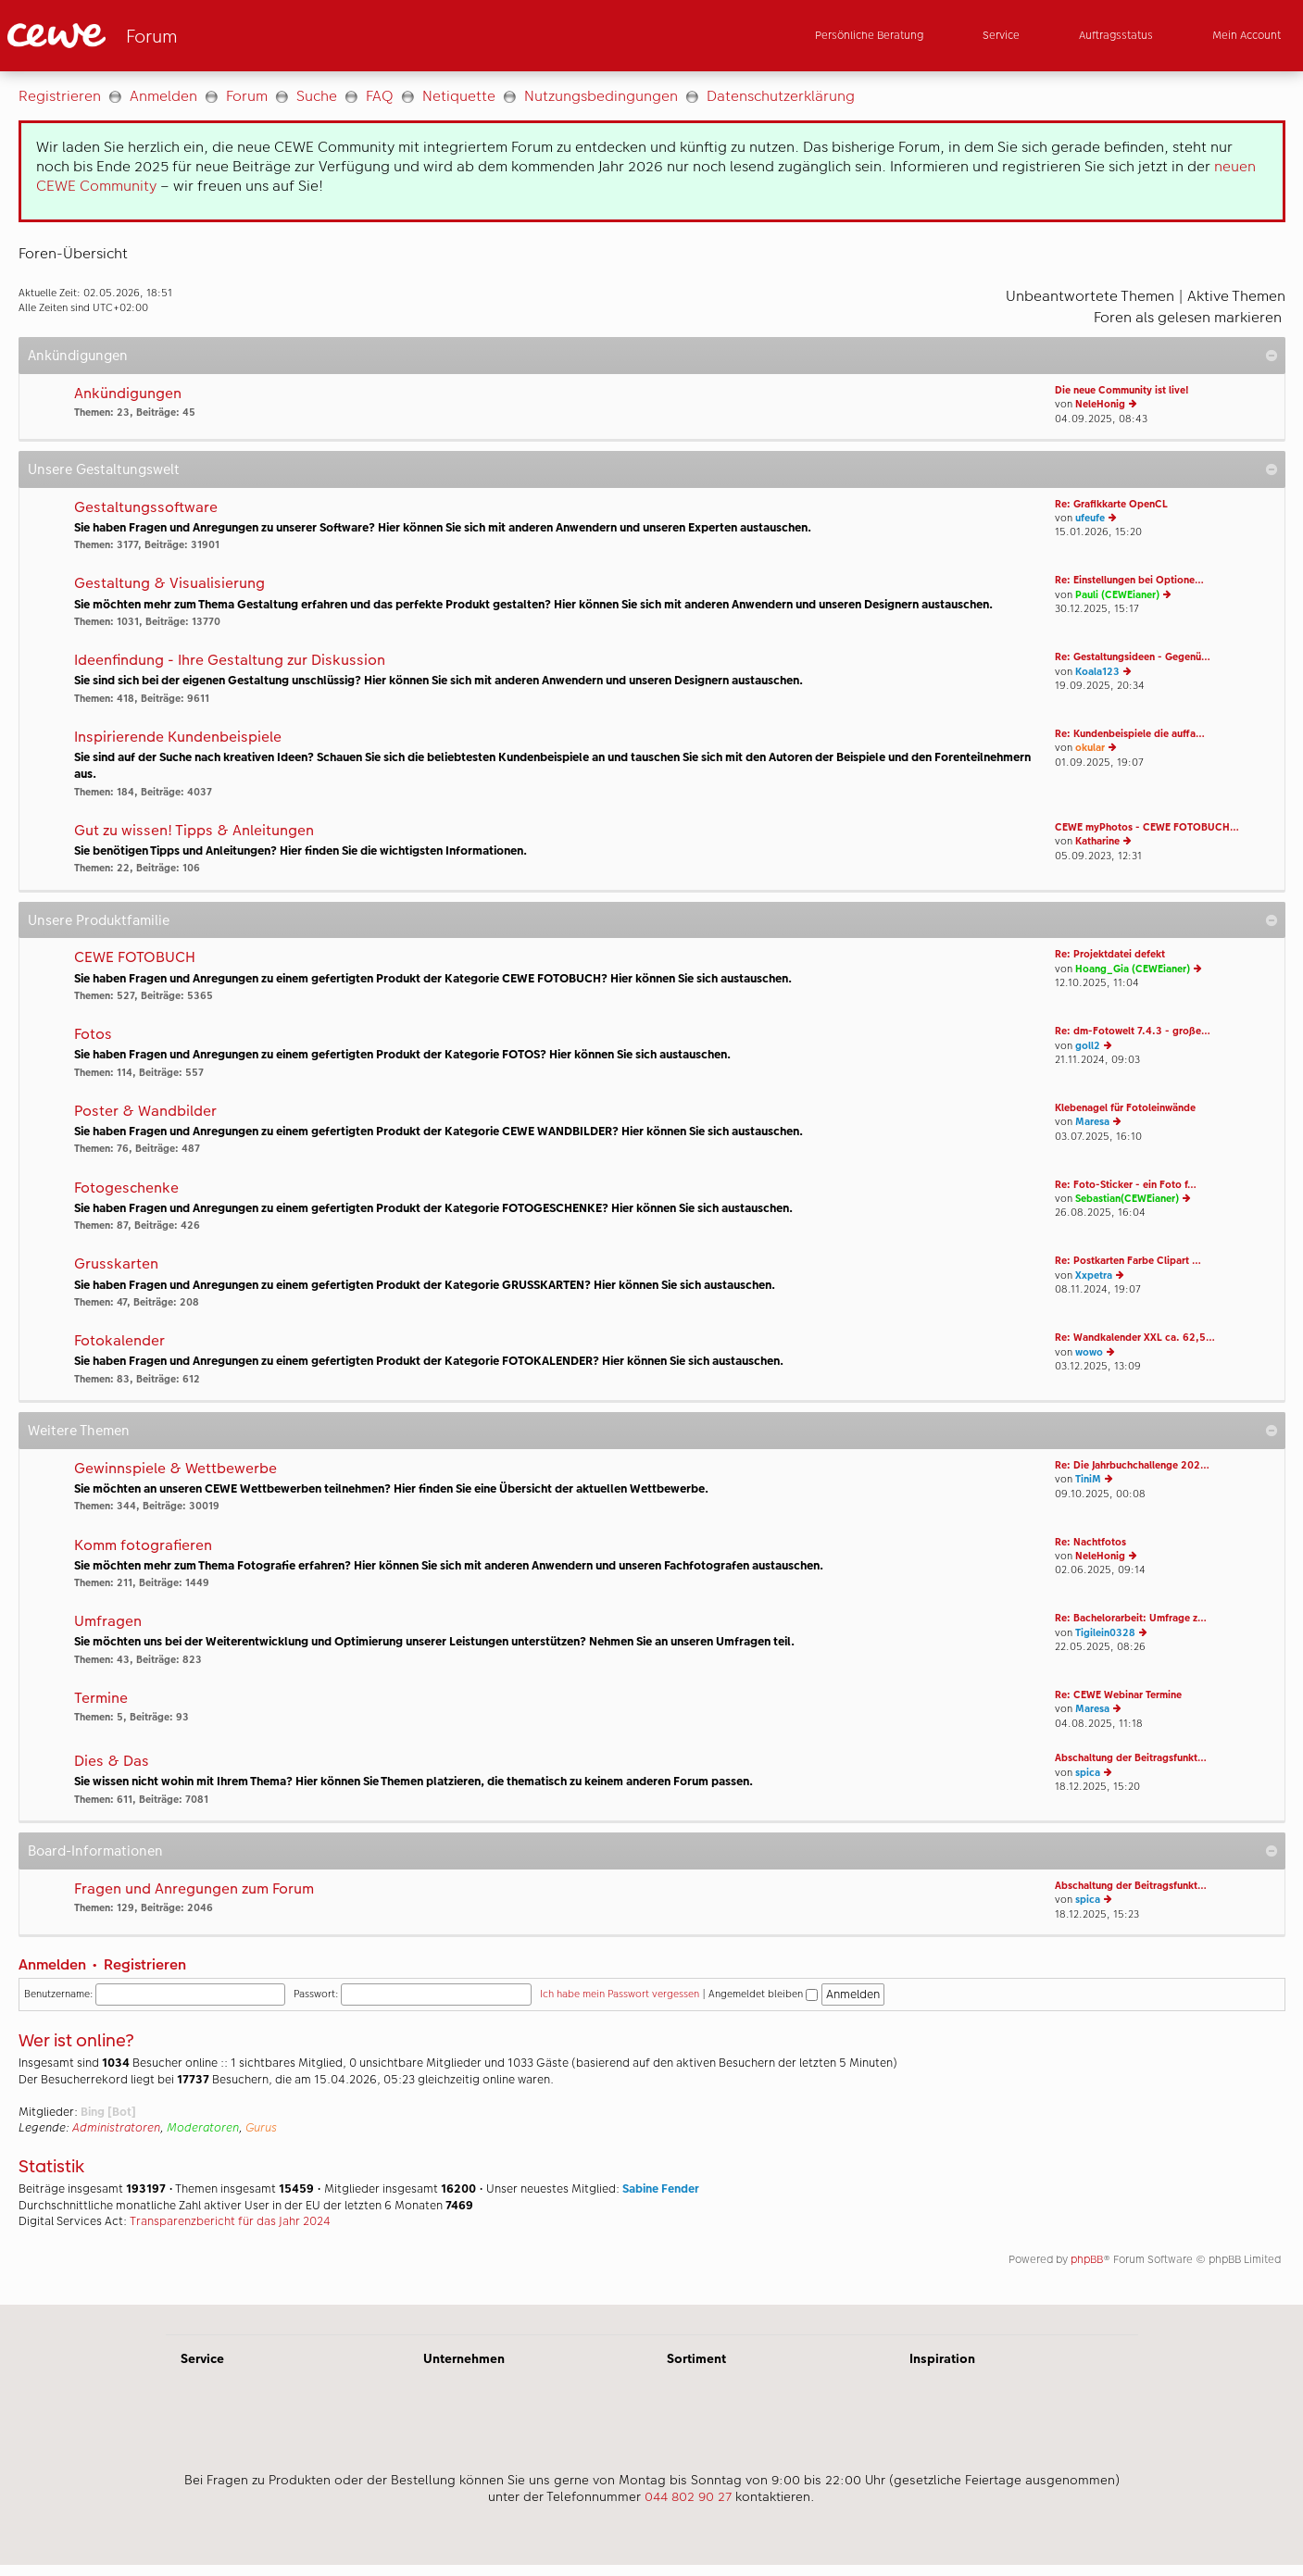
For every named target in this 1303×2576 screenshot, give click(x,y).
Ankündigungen (78, 355)
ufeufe (1090, 518)
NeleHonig (1100, 404)
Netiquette (458, 95)
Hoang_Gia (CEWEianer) (1132, 969)
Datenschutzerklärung (781, 95)
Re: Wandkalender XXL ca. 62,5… (1135, 1337)
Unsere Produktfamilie (98, 920)
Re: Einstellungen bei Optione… (1129, 580)
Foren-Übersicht (73, 253)
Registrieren (60, 95)
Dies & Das (111, 1761)
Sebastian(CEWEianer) (1127, 1199)
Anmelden (163, 95)
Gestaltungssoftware (146, 508)
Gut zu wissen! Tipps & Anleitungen (194, 831)
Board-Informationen (95, 1850)
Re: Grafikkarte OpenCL (1111, 504)
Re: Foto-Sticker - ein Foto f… (1126, 1185)
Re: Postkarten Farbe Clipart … (1128, 1261)
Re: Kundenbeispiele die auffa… (1130, 734)
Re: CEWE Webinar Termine (1118, 1695)
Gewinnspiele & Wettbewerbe (175, 1469)
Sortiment (696, 2358)
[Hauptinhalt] (651, 1188)
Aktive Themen (1236, 295)
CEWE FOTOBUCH (134, 958)
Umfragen (108, 1622)
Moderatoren (203, 2128)
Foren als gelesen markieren (1188, 317)
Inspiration (942, 2358)
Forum (247, 95)
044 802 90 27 (688, 2496)
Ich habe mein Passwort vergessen (619, 1994)
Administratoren (116, 2128)
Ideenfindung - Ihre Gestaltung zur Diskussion (229, 660)
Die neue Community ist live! (1122, 390)
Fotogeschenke (126, 1188)
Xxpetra (1093, 1275)
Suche (316, 95)
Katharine (1097, 841)
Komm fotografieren (143, 1546)
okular (1090, 748)
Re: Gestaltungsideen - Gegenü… (1132, 657)
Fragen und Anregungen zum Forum (194, 1889)
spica (1087, 1773)
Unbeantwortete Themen (1090, 295)
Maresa (1092, 1122)
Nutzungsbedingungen (601, 95)
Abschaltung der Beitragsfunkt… (1131, 1758)
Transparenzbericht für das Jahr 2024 (230, 2221)
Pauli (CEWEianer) (1117, 595)
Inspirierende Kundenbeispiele (178, 737)
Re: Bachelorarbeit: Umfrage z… (1131, 1618)
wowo (1089, 1352)
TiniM (1088, 1479)
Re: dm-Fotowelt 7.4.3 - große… (1132, 1031)
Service (202, 2358)
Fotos (93, 1034)
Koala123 (1097, 672)
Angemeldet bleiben (763, 1994)
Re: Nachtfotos (1090, 1542)
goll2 (1087, 1046)
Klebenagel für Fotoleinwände (1125, 1108)
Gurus (261, 2128)
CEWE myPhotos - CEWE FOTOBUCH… (1147, 827)
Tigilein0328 (1105, 1633)
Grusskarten (116, 1264)
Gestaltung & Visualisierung (169, 584)
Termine (101, 1698)
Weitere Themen (79, 1430)
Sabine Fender (660, 2189)
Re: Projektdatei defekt (1110, 954)
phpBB (1087, 2259)
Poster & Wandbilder (145, 1111)
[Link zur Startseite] (188, 35)
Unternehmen (464, 2358)
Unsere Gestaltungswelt (104, 469)
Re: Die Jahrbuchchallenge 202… (1132, 1465)
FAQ (380, 95)
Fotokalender (119, 1341)
